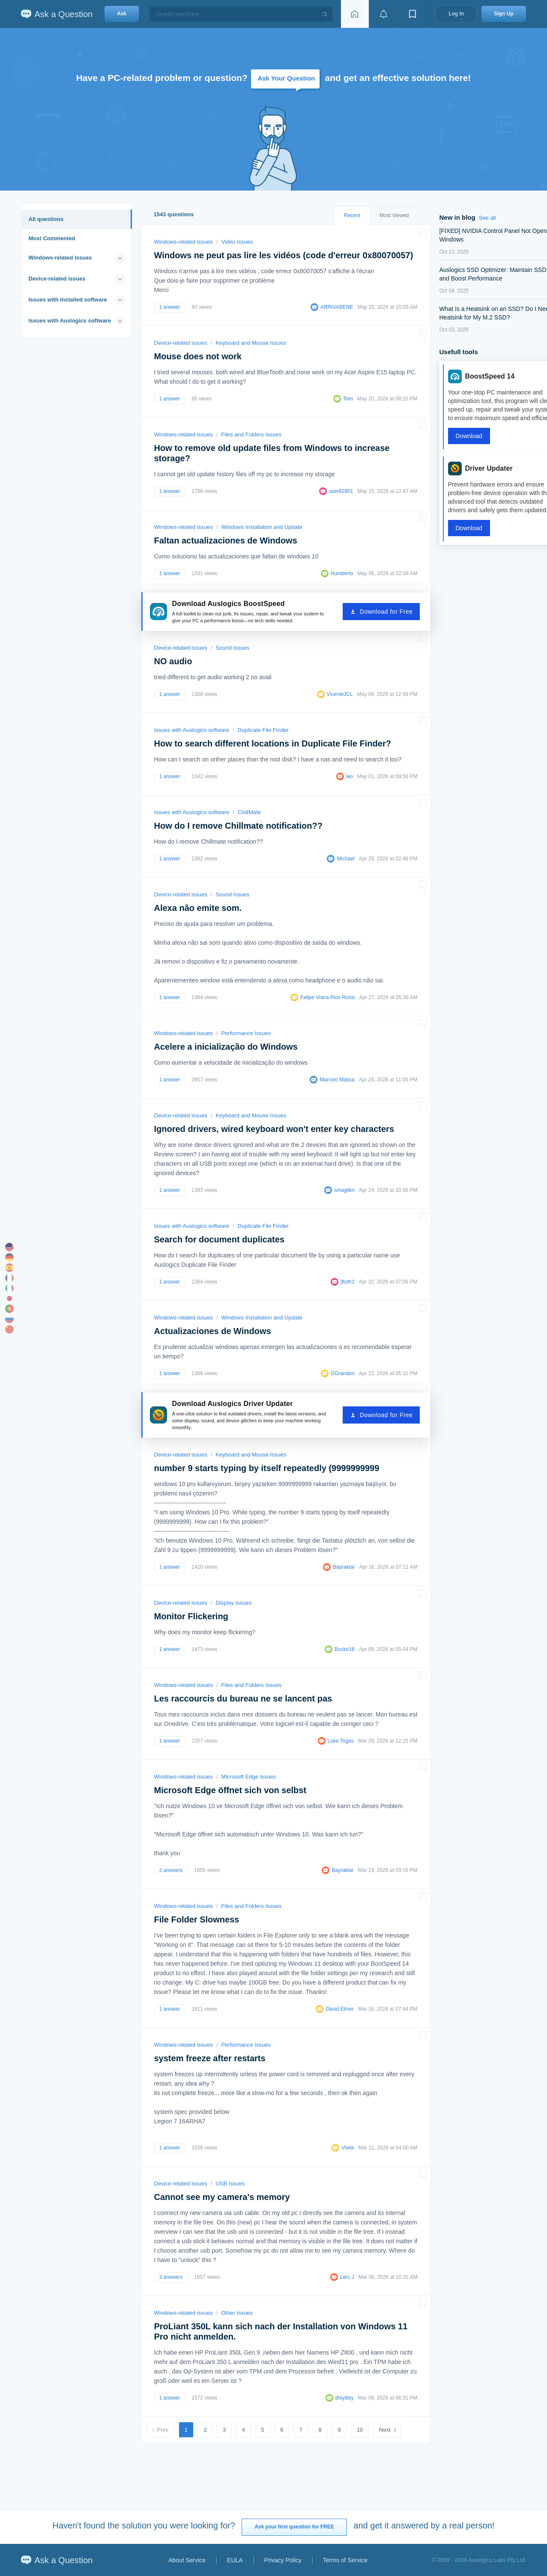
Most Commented (52, 238)
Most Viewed (394, 215)
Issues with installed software (68, 299)
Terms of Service (345, 2560)
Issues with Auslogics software (70, 320)
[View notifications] (383, 14)
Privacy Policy (283, 2560)
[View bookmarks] (412, 14)
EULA (235, 2560)
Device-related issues (57, 278)
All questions (46, 219)
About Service (187, 2560)
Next (385, 2430)
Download (469, 436)
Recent (352, 215)
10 (360, 2430)
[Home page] (355, 14)
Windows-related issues (60, 257)
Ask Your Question (286, 78)
